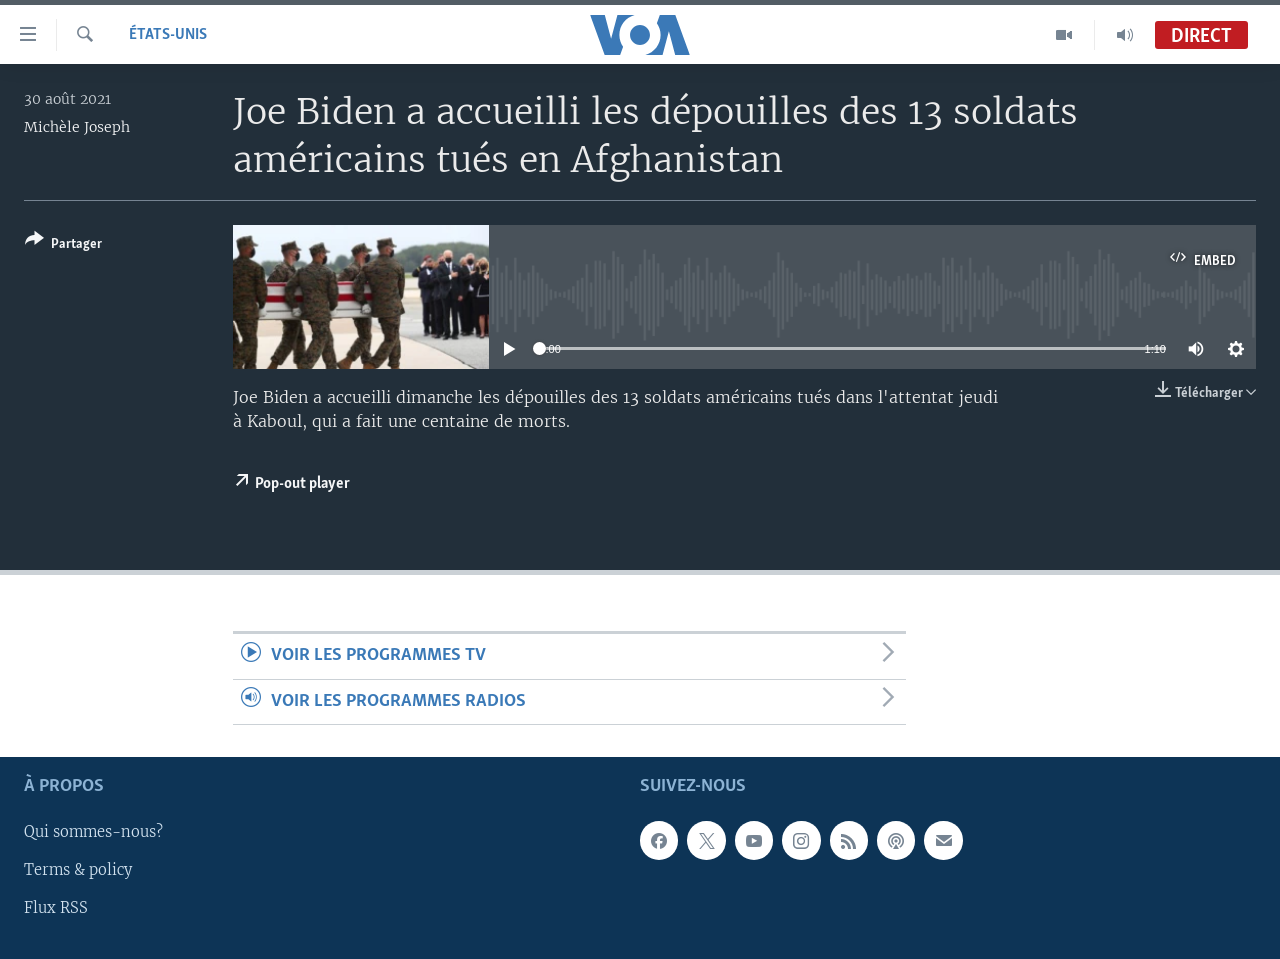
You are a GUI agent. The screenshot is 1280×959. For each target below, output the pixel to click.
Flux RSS (56, 908)
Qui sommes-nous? (93, 832)
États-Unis (168, 35)
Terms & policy (78, 870)
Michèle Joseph (77, 127)
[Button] (63, 245)
